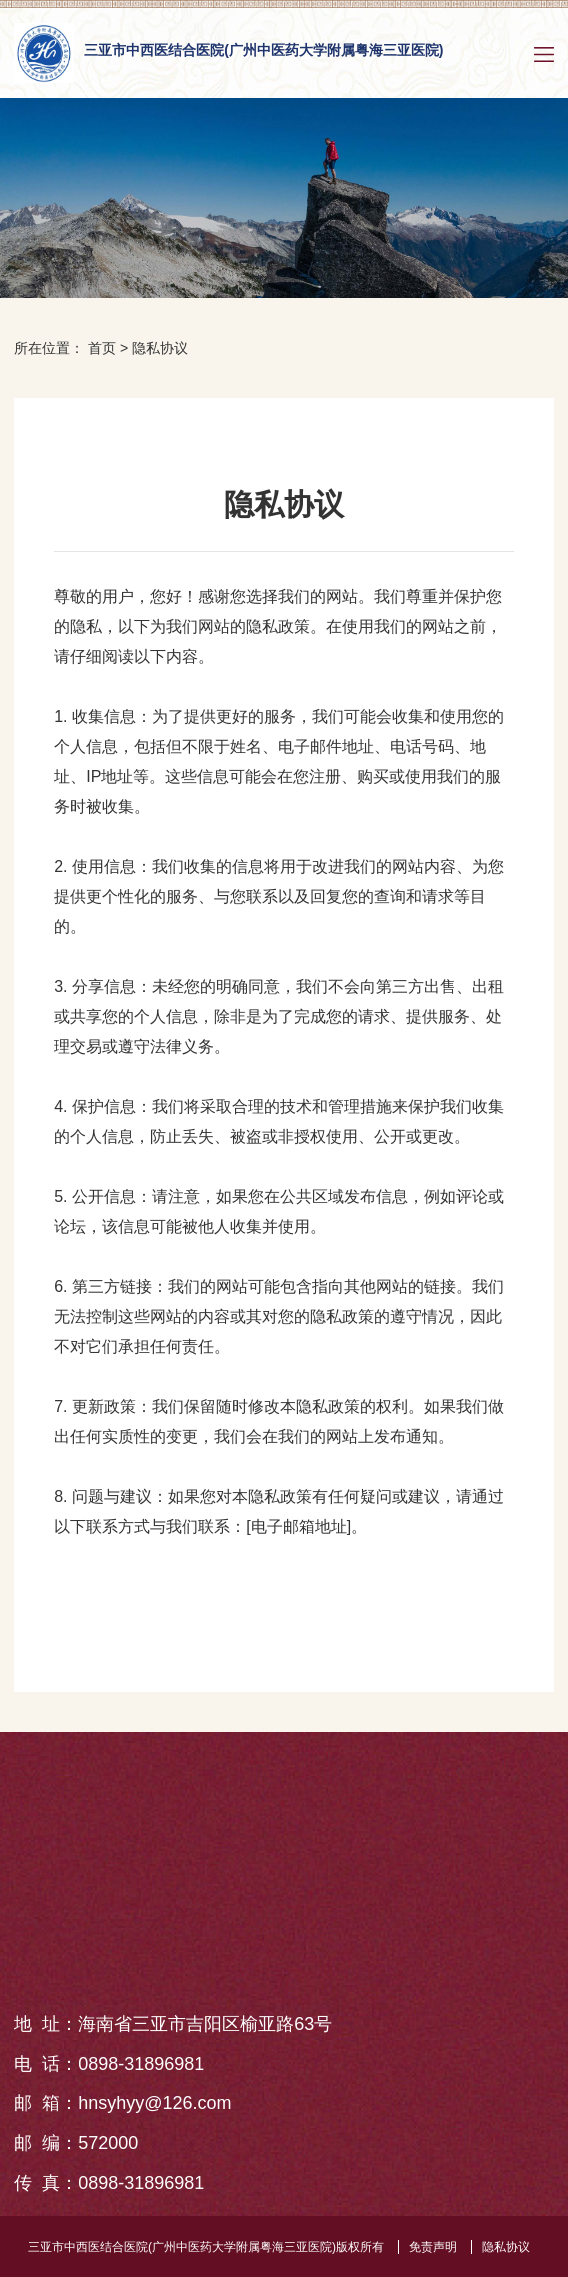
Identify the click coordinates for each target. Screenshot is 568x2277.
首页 (102, 348)
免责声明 (433, 2247)
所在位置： (49, 348)
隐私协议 (160, 348)
